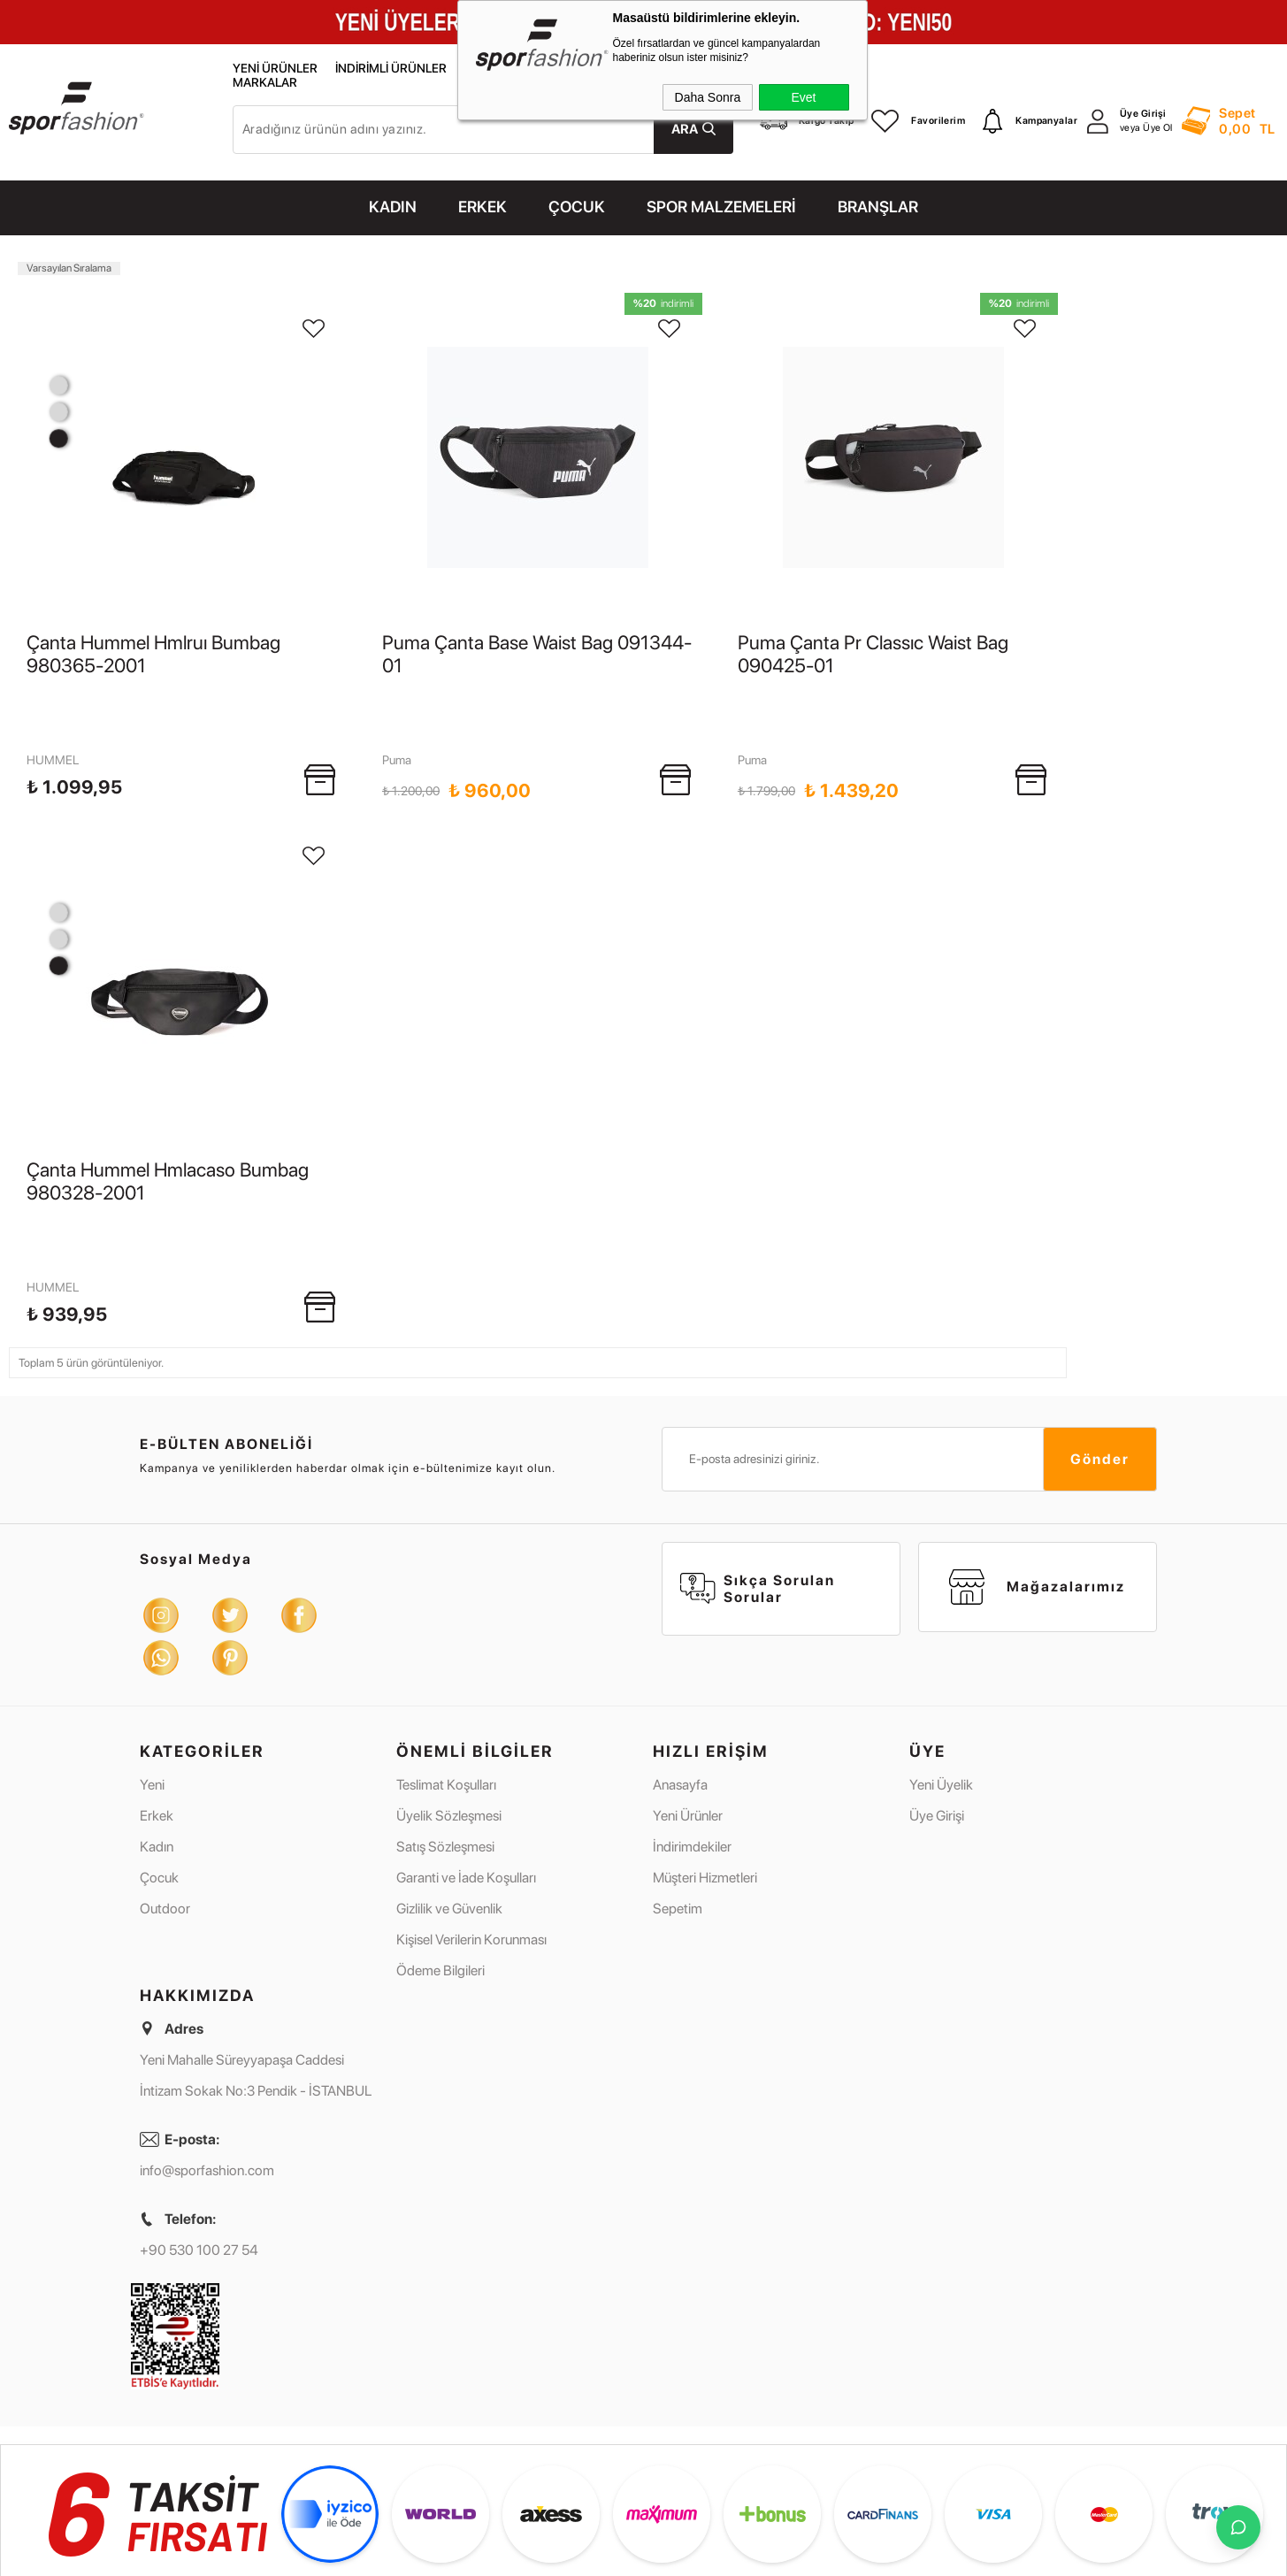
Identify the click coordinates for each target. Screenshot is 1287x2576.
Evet (803, 97)
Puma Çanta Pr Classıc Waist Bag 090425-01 (873, 654)
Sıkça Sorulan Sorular (758, 1497)
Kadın (156, 1754)
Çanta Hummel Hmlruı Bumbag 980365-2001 (153, 654)
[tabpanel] (182, 457)
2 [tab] (58, 411)
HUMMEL (53, 714)
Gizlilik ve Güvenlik (449, 1816)
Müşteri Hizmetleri (705, 1785)
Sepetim (677, 1816)
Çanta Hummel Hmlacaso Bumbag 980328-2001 (168, 1135)
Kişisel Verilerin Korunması (471, 1847)
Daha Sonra (708, 97)
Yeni (152, 1692)
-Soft (562, 2561)
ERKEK (482, 206)
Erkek (156, 1723)
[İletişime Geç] (1238, 2527)
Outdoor (165, 1816)
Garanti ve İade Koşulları (466, 1785)
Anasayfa (680, 1692)
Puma (396, 714)
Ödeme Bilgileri (440, 1878)
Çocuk (159, 1785)
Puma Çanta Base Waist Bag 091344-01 (537, 654)
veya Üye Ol (1146, 128)
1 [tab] (58, 438)
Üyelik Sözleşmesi (449, 1723)
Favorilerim (918, 121)
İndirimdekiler (692, 1754)
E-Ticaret (598, 2561)
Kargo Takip (807, 121)
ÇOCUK (576, 206)
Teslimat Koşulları (446, 1692)
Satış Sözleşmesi (445, 1754)
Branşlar (878, 206)
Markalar (265, 82)
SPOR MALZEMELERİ (721, 206)
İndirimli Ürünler (391, 68)
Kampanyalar (1030, 121)
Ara (684, 129)
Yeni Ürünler (275, 68)
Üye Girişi (1143, 114)
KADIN (393, 206)
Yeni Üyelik (941, 1692)
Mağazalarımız (1037, 1495)
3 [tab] (58, 385)
